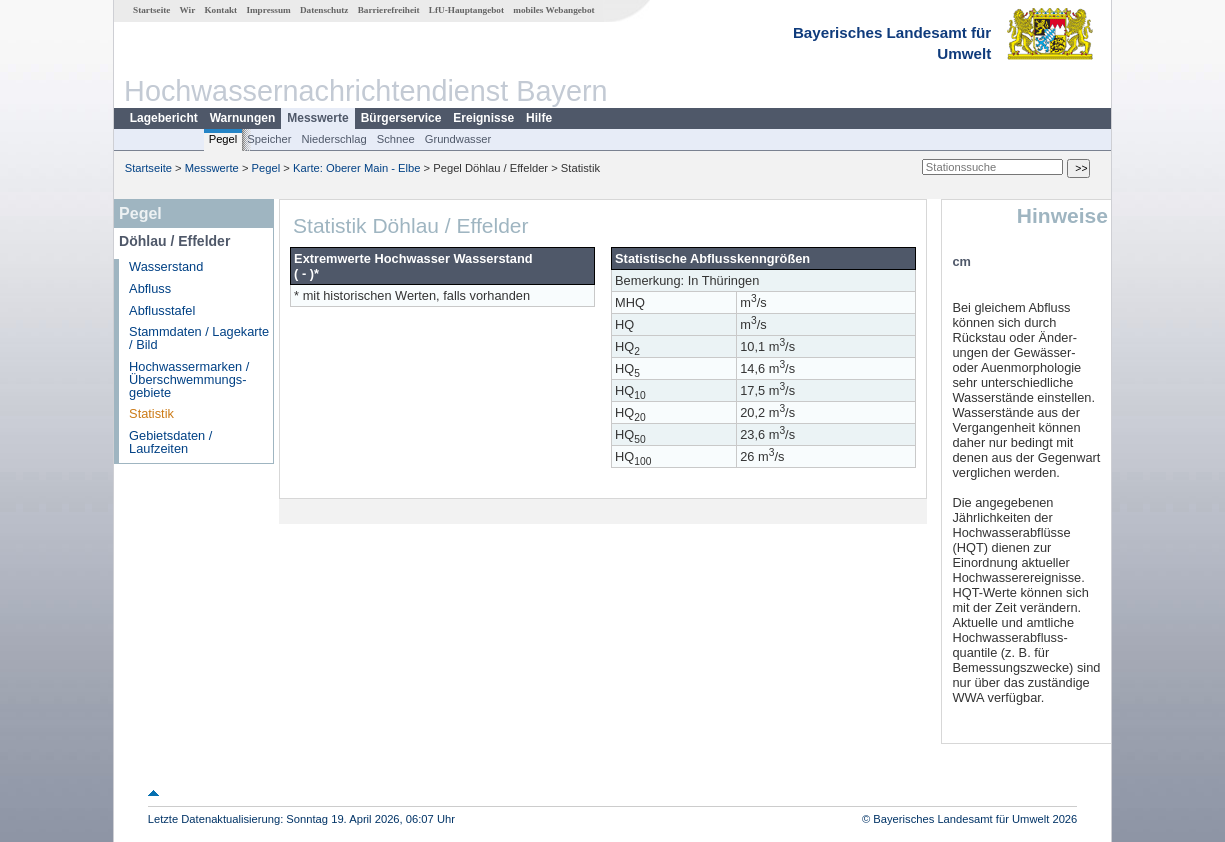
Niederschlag (333, 139)
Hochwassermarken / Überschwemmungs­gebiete (189, 379)
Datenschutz (324, 10)
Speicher (269, 139)
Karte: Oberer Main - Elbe (356, 168)
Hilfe (539, 118)
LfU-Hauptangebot (466, 10)
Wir (188, 10)
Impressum (268, 10)
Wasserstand (166, 266)
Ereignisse (483, 118)
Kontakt (220, 10)
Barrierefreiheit (389, 10)
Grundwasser (458, 139)
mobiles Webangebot (553, 10)
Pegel (223, 139)
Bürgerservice (401, 118)
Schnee (396, 139)
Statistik (151, 413)
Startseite (151, 10)
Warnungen (243, 118)
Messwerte (317, 118)
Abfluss (150, 288)
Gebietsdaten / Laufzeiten (170, 442)
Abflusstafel (162, 310)
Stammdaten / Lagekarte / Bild (199, 338)
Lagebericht (164, 118)
